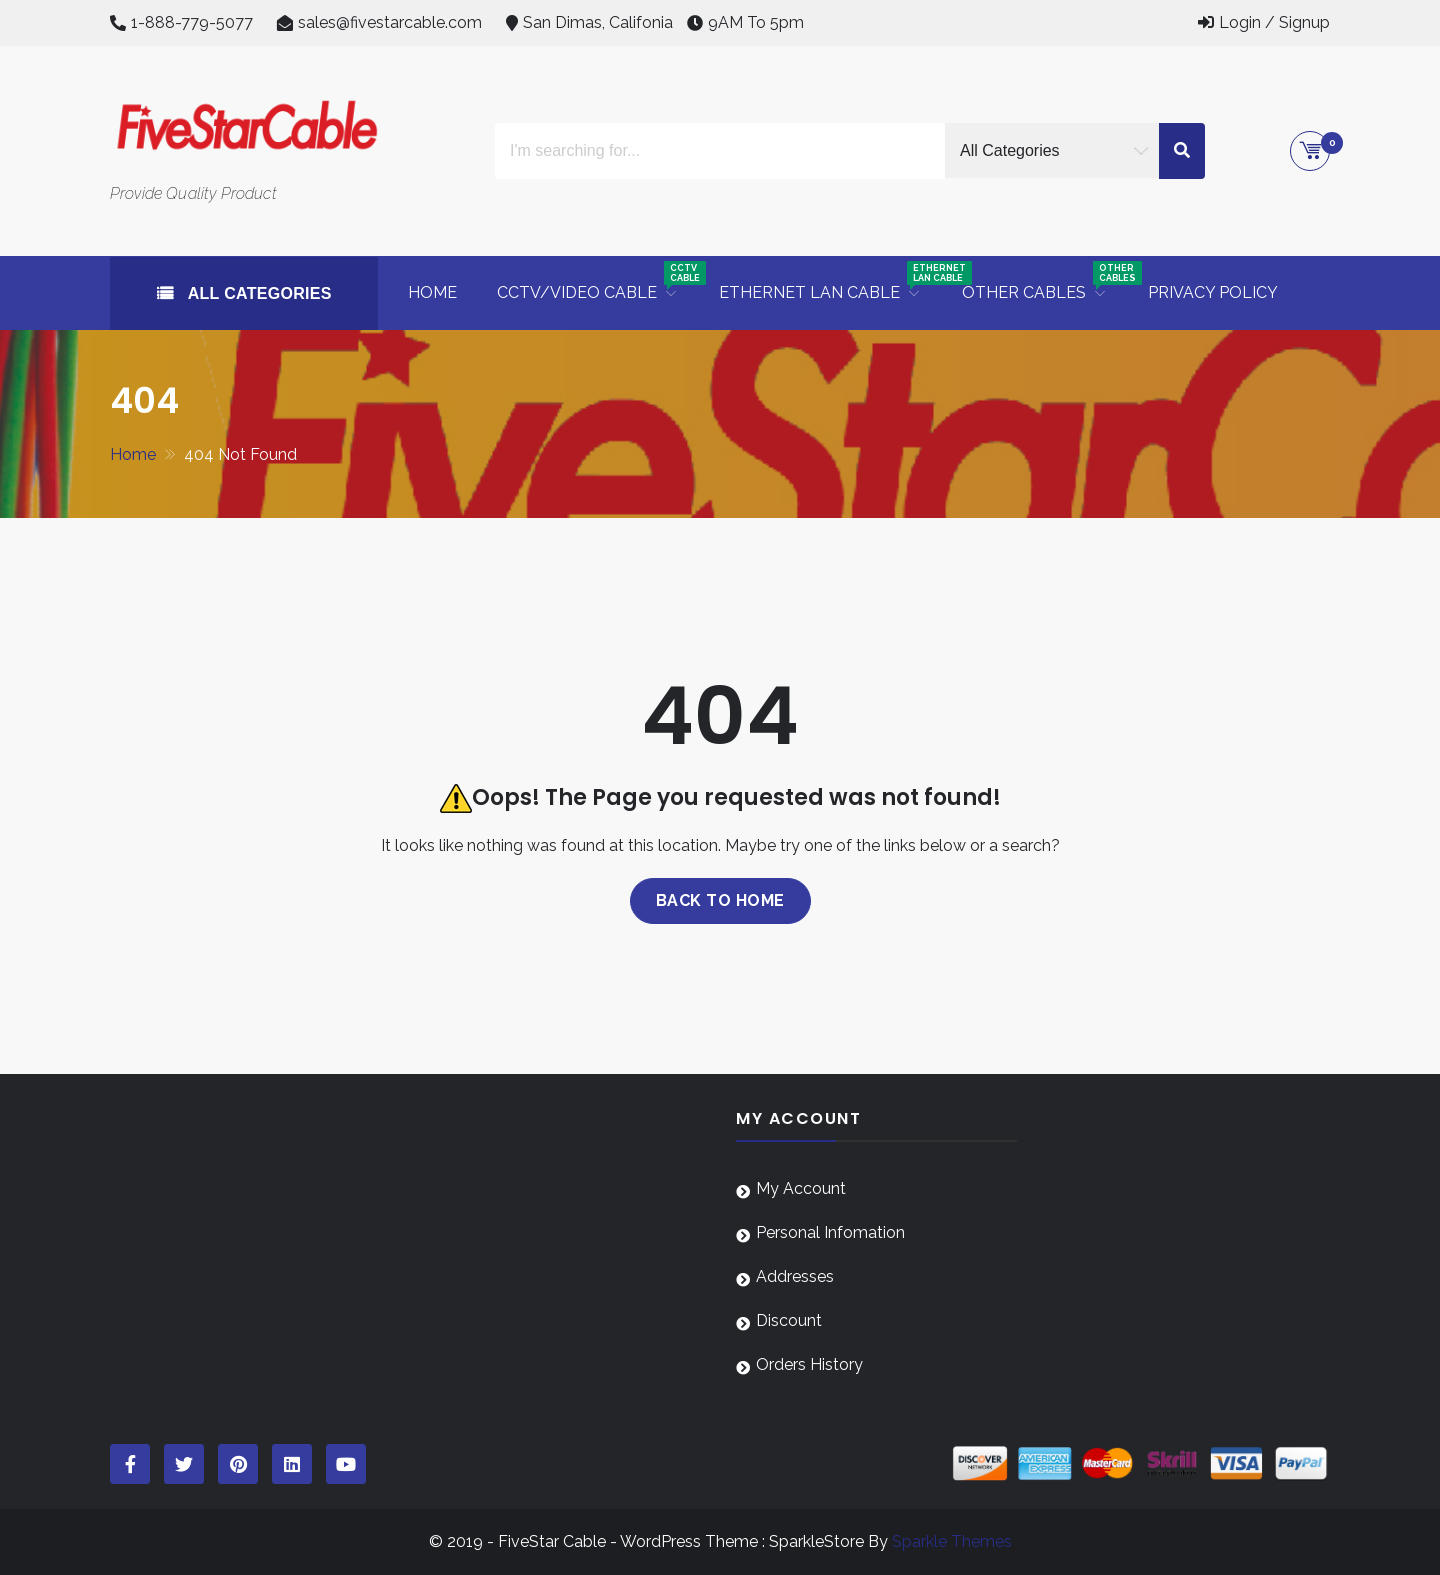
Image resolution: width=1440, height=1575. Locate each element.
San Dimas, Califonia (598, 22)
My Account (801, 1188)
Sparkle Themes (952, 1541)
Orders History (809, 1364)
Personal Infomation (830, 1232)
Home (432, 292)
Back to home (720, 900)
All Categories (257, 293)
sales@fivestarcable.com (390, 22)
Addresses (795, 1276)
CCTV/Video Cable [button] (598, 281)
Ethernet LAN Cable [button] (830, 281)
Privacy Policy (1213, 292)
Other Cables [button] (1045, 281)
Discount (789, 1320)
